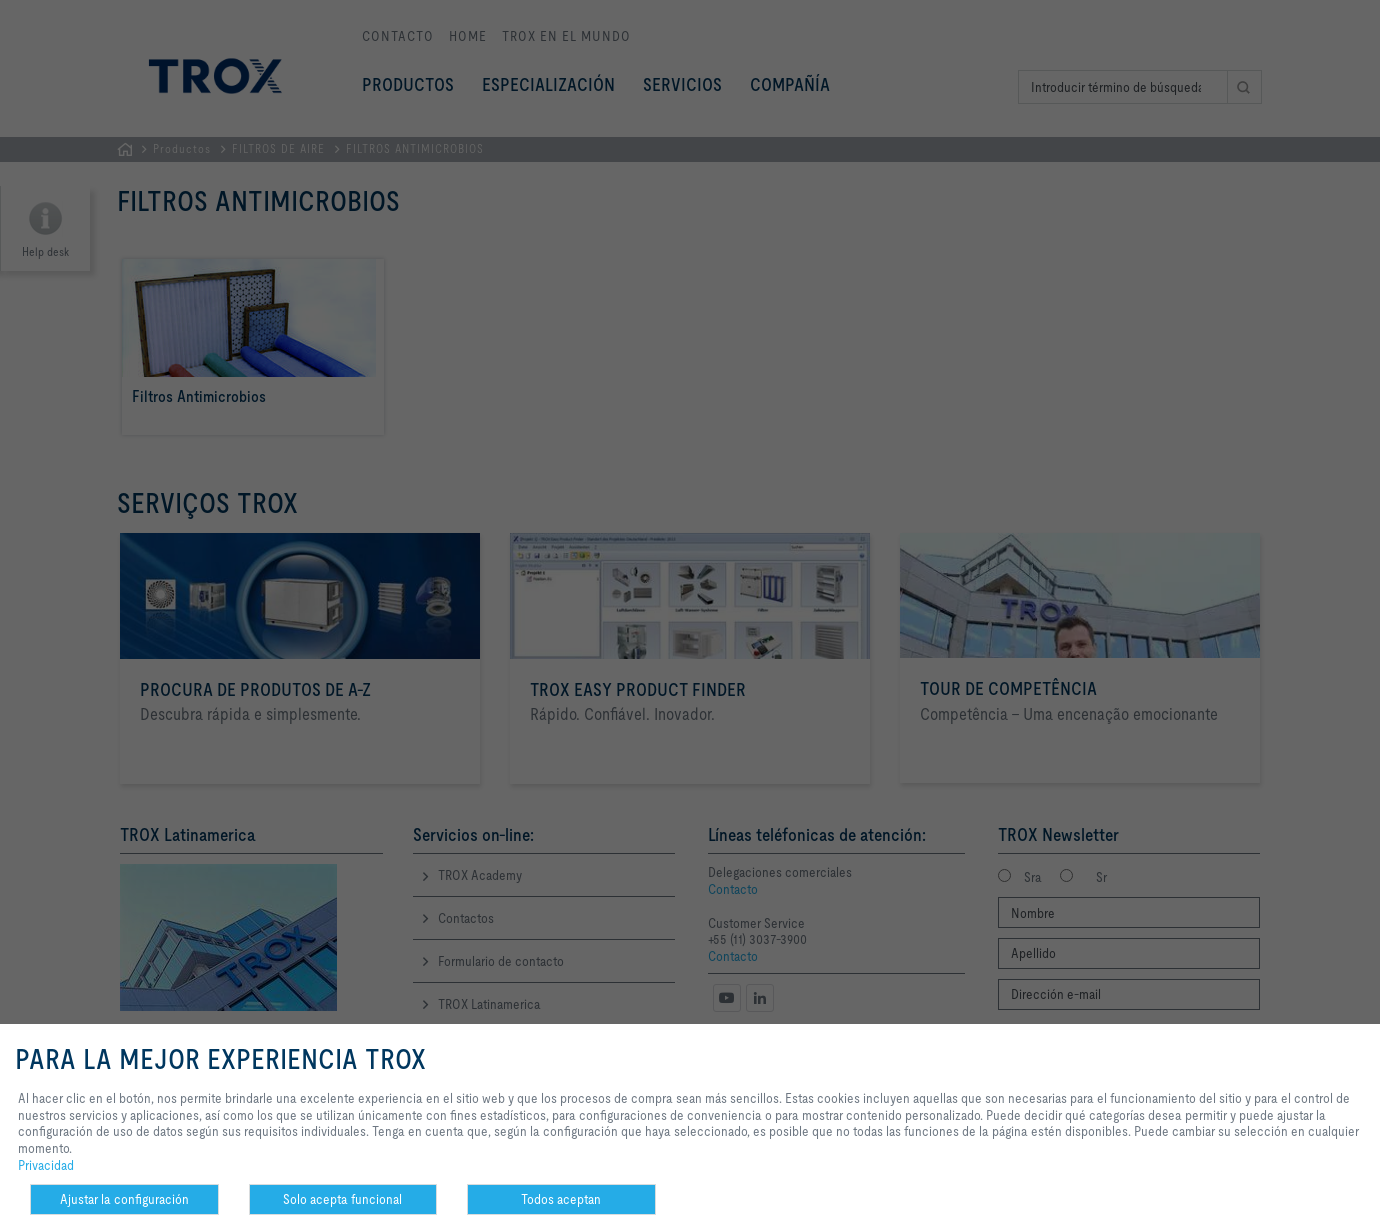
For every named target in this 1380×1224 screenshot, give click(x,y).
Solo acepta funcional (342, 1199)
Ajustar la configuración (124, 1199)
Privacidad (46, 1165)
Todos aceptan (561, 1199)
